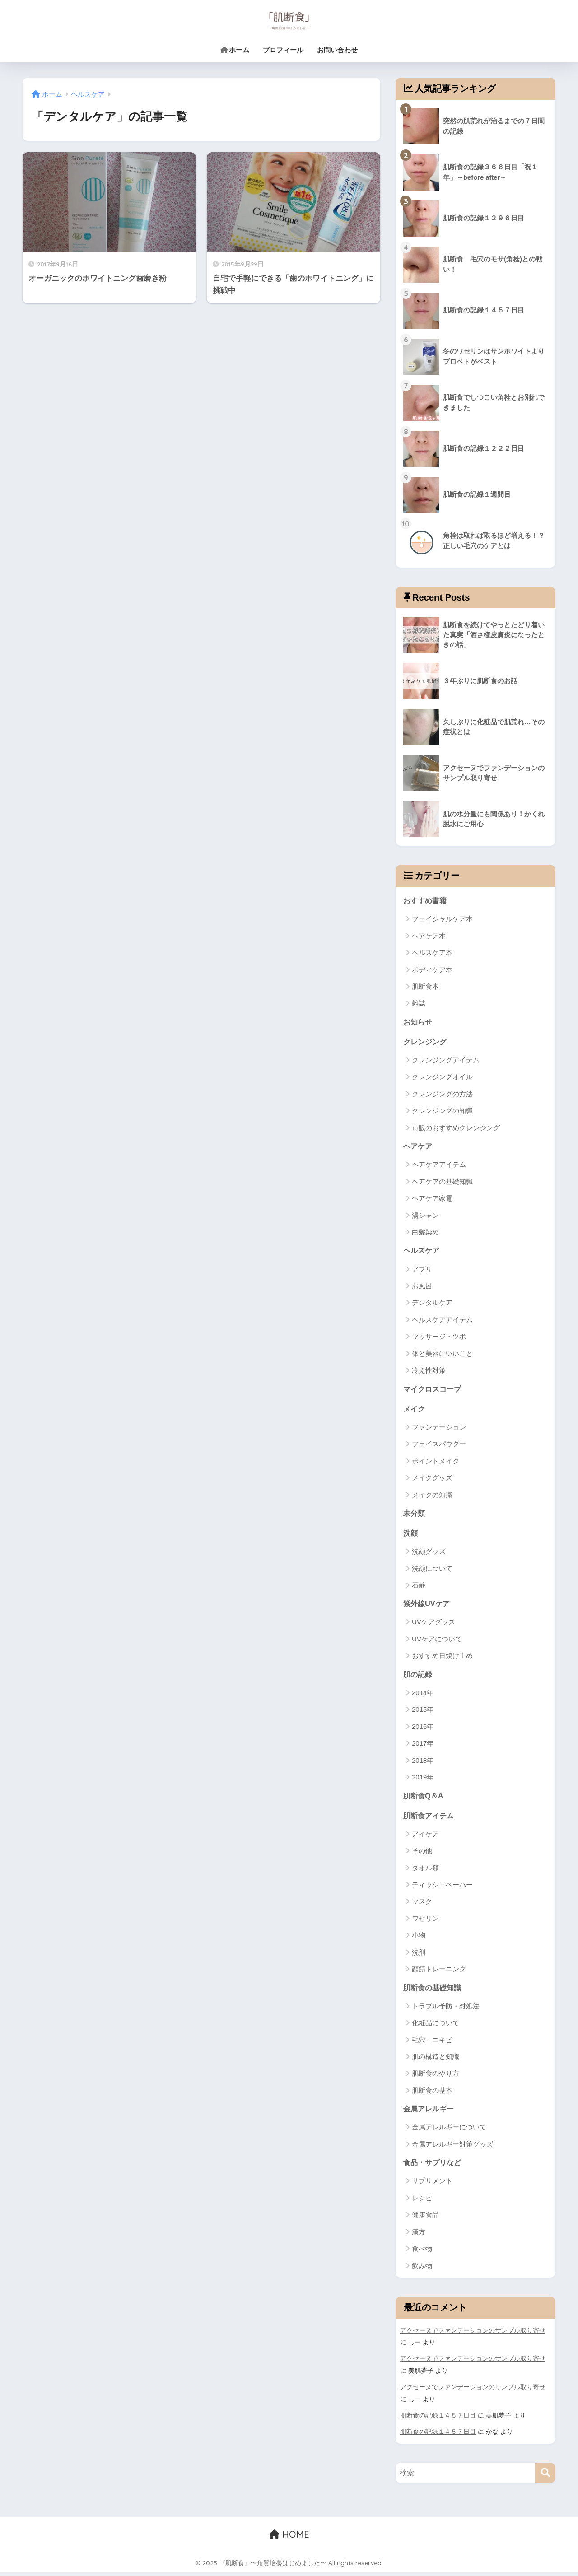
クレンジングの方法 (442, 1095)
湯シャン (425, 1216)
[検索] (545, 2476)
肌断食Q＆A (424, 1798)
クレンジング (426, 1042)
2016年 (423, 1729)
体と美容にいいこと (442, 1355)
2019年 (423, 1780)
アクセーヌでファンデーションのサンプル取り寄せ (472, 2334)
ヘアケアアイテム (439, 1165)
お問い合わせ (337, 50)
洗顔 (411, 1535)
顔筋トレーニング (439, 1972)
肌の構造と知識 (435, 2060)
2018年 (423, 1763)
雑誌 (418, 1003)
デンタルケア (432, 1304)
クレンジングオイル (442, 1077)
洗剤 (418, 1956)
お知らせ (418, 1021)
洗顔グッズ (429, 1554)
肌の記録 (418, 1676)
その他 (422, 1854)
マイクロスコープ (434, 1390)
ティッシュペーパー (442, 1888)
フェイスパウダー (439, 1446)
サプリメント (432, 2185)
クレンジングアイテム (446, 1061)
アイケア (425, 1837)
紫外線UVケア (427, 1606)
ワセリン (425, 1922)
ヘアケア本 (429, 936)
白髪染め (425, 1233)
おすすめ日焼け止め (442, 1659)
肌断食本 (425, 987)
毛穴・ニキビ (432, 2043)
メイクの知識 (432, 1496)
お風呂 (422, 1287)
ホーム (234, 50)
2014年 (423, 1696)
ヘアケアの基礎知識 (442, 1182)
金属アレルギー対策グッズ (452, 2148)
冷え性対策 (429, 1371)
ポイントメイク (435, 1463)
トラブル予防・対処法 (446, 2009)
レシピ (422, 2202)
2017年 (423, 1746)
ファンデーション (439, 1429)
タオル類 (425, 1871)
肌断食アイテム (430, 1818)
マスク (422, 1905)
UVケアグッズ (433, 1625)
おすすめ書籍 (426, 900)
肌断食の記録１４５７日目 (438, 2418)
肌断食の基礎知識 (434, 1991)
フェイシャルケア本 (442, 919)
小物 (418, 1938)
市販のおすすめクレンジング (456, 1128)
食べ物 (422, 2253)
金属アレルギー (430, 2112)
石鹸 (418, 1588)
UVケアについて (437, 1641)
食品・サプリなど (434, 2166)
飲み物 (422, 2270)
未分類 (414, 1514)
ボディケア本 (432, 970)
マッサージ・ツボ (439, 1338)
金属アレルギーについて (449, 2131)
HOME (289, 2537)
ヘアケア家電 (432, 1199)
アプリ (422, 1270)
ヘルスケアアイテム (442, 1321)
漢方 (418, 2236)
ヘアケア (418, 1146)
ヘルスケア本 (432, 953)
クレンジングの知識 (442, 1111)
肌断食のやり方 (435, 2077)
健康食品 (425, 2219)
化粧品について (435, 2027)
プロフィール (283, 50)
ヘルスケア (422, 1251)
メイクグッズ (432, 1479)
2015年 (423, 1712)
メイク (414, 1410)
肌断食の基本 (432, 2094)
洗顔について (432, 1570)
